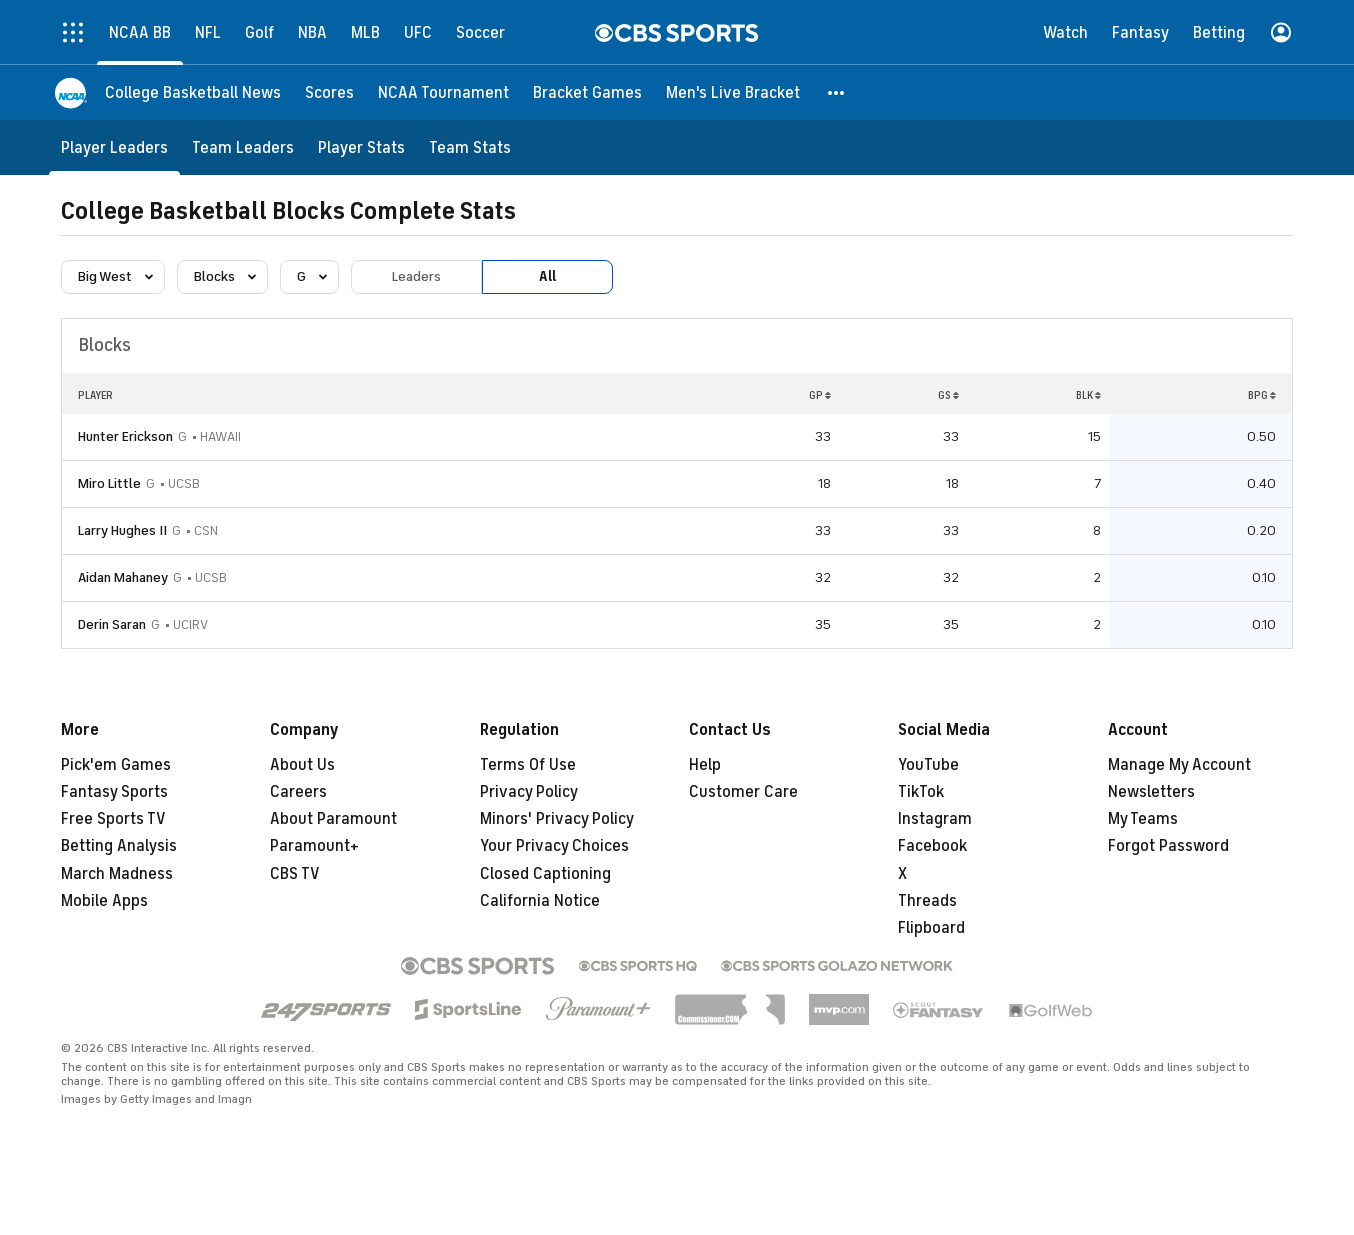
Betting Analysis (119, 846)
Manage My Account (1179, 765)
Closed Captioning (545, 874)
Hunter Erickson (125, 436)
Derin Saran (112, 624)
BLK (1088, 395)
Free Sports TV (113, 819)
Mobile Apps (104, 901)
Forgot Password (1168, 846)
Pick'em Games (116, 765)
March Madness (117, 874)
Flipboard (931, 928)
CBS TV (295, 874)
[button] (837, 92)
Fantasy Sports (114, 792)
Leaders (416, 276)
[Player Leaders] (114, 147)
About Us (302, 765)
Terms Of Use (528, 765)
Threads (927, 901)
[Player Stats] (361, 147)
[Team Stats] (470, 147)
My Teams (1143, 819)
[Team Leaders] (243, 147)
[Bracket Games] (587, 92)
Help (705, 765)
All (547, 276)
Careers (298, 792)
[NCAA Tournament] (443, 92)
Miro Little (109, 483)
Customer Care (743, 792)
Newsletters (1151, 792)
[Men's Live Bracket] (733, 92)
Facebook (932, 846)
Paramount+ (314, 846)
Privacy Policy (529, 792)
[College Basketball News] (193, 92)
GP (820, 395)
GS (948, 395)
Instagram (935, 819)
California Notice (540, 901)
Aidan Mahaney (123, 577)
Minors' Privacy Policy (557, 819)
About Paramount (333, 819)
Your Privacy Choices (554, 846)
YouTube (928, 765)
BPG (1262, 395)
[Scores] (329, 92)
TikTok (921, 792)
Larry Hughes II (122, 530)
